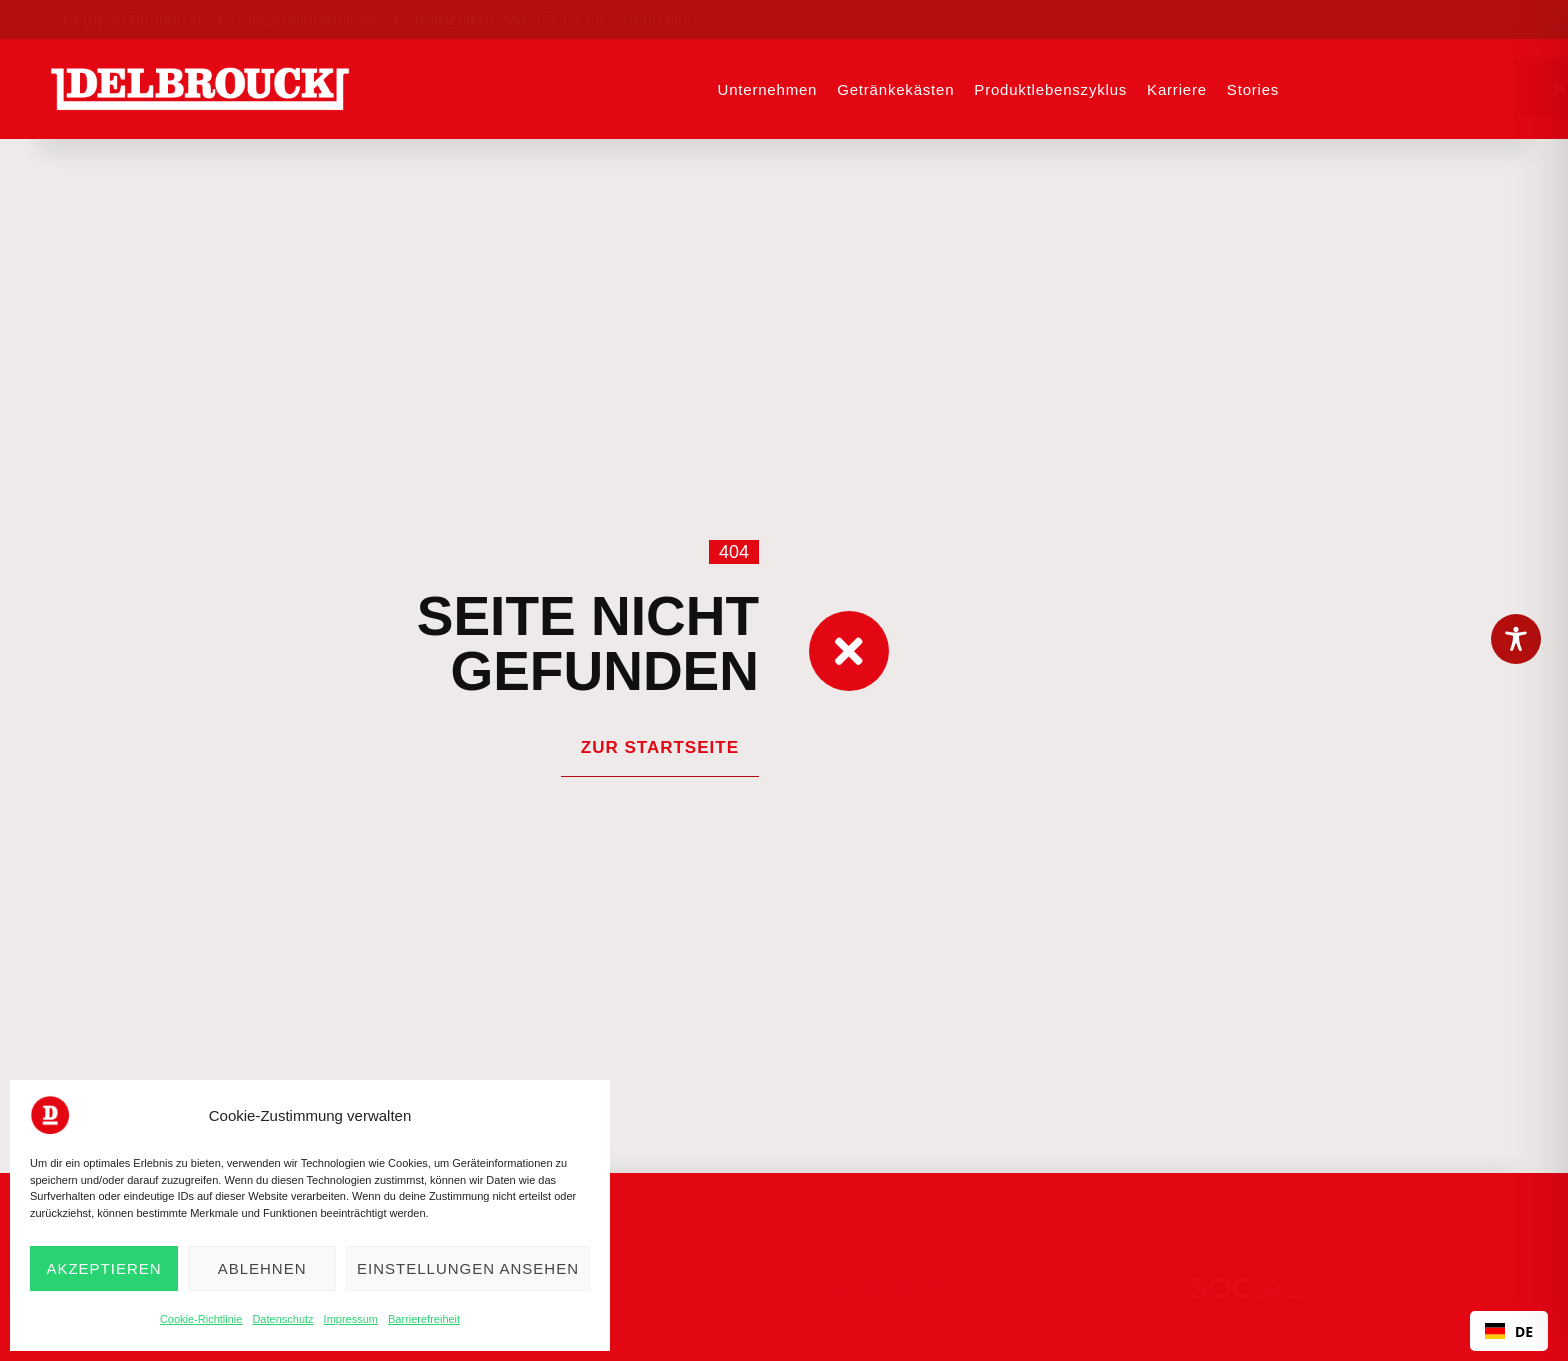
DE (1509, 1331)
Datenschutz (282, 1319)
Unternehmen (768, 89)
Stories (1253, 89)
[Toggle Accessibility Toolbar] (1516, 639)
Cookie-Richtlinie (201, 1319)
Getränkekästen (895, 89)
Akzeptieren (103, 1268)
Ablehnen (262, 1268)
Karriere (1177, 89)
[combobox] (1509, 1331)
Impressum (351, 1319)
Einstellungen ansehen (468, 1268)
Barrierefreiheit (424, 1319)
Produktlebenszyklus (1050, 89)
